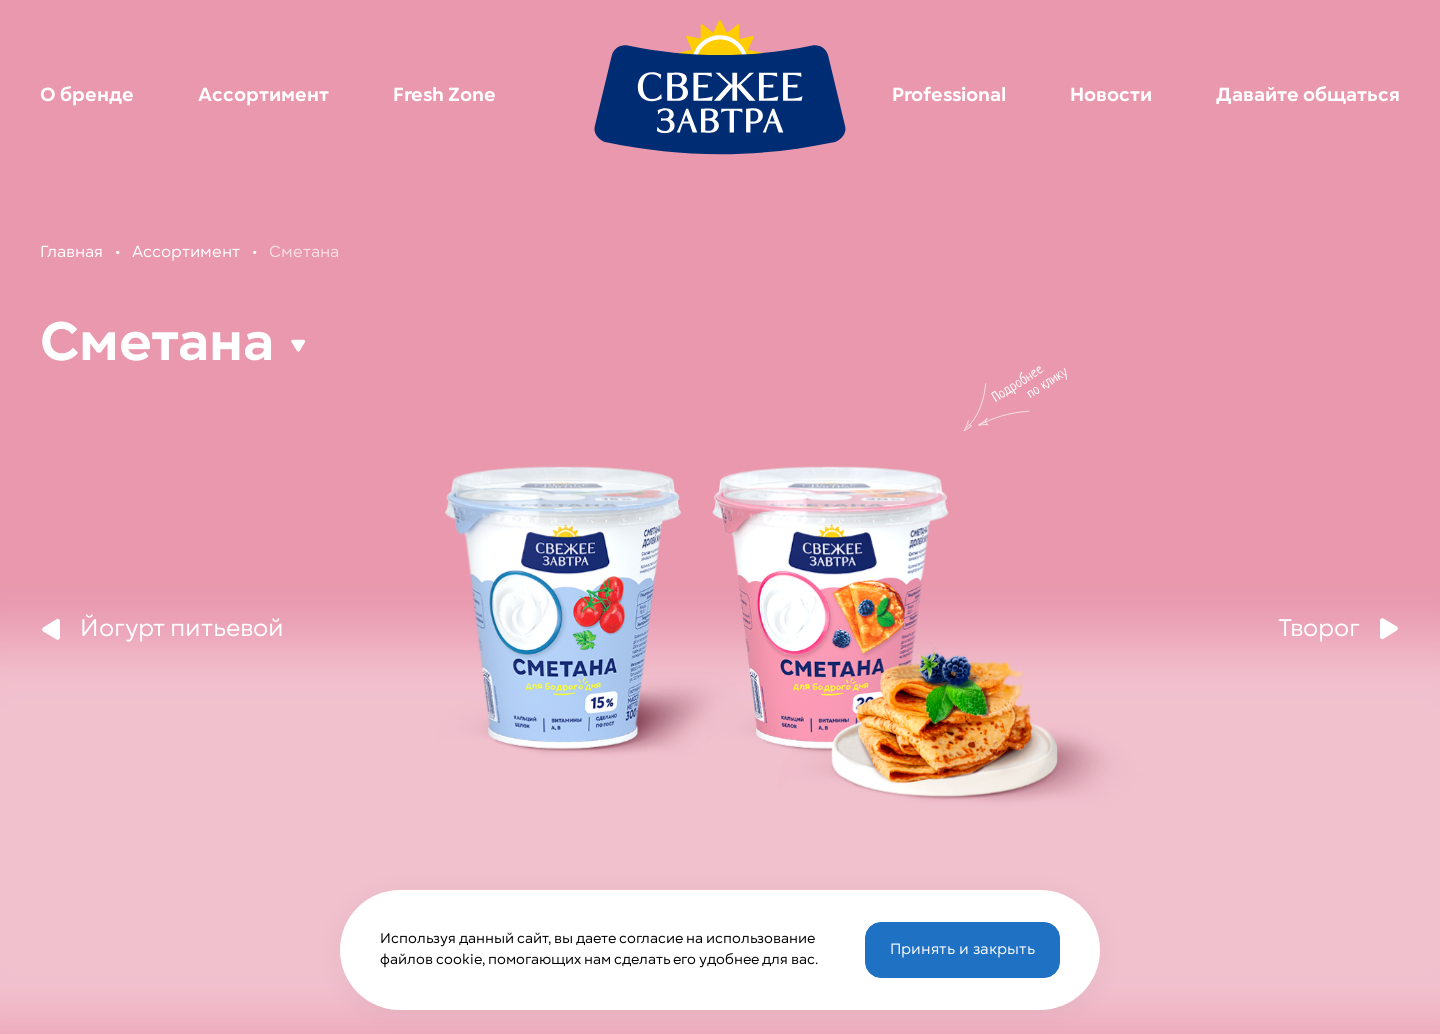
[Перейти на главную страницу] (720, 86)
